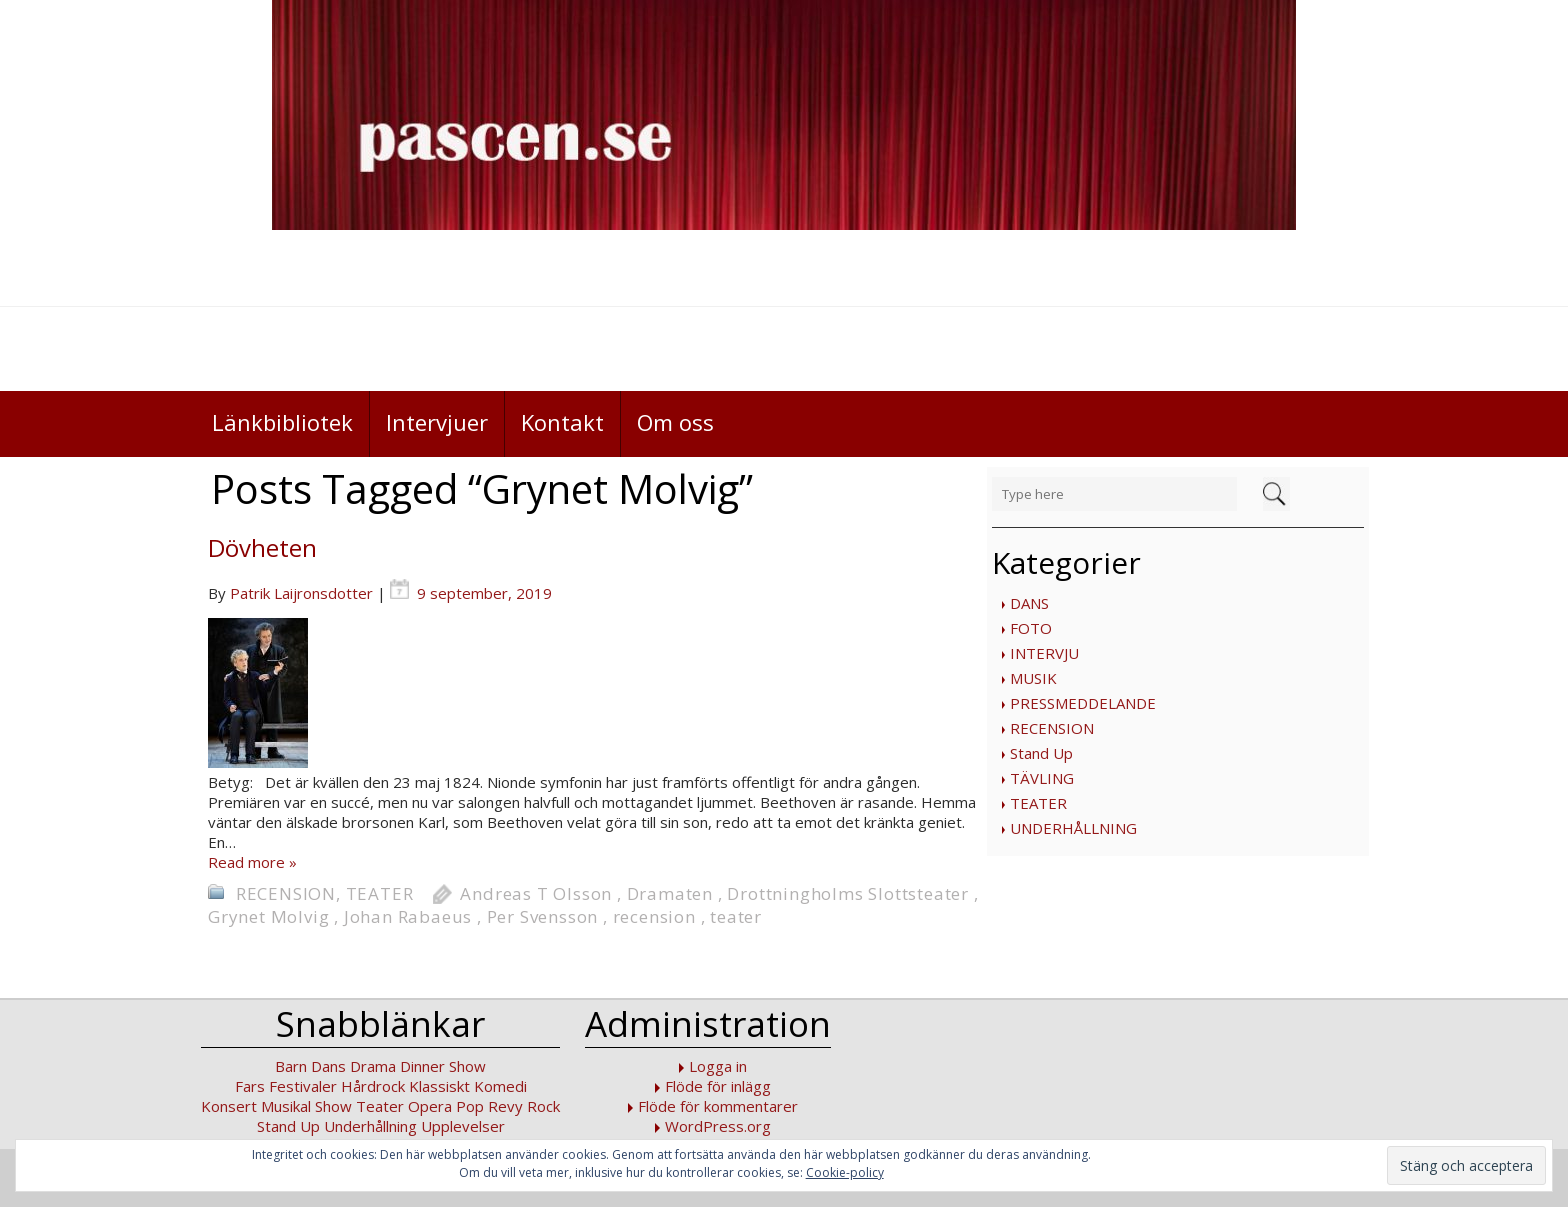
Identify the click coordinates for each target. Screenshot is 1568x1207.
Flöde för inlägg (718, 1086)
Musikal (286, 1106)
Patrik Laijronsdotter (301, 593)
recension (654, 916)
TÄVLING (1042, 778)
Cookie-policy (845, 1172)
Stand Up (1041, 753)
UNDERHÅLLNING (1073, 828)
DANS (1029, 603)
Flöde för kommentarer (718, 1106)
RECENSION (1052, 728)
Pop (470, 1106)
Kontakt (562, 422)
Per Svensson (543, 916)
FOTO (1031, 628)
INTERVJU (1044, 653)
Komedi (500, 1086)
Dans (328, 1066)
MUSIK (1033, 678)
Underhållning (370, 1126)
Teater (380, 1106)
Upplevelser (463, 1126)
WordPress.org (718, 1126)
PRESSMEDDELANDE (1083, 703)
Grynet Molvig (268, 916)
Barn (291, 1066)
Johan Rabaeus (408, 916)
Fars (250, 1086)
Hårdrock (373, 1086)
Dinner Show (443, 1066)
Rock (543, 1106)
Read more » (252, 862)
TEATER (1038, 803)
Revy (505, 1106)
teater (736, 916)
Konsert (229, 1106)
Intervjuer (437, 422)
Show (333, 1106)
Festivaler (303, 1086)
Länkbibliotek (282, 422)
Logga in (718, 1066)
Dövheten (262, 547)
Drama (373, 1066)
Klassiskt (439, 1086)
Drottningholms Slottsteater (848, 893)
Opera (430, 1106)
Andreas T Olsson (536, 893)
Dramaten (670, 893)
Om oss (675, 422)
